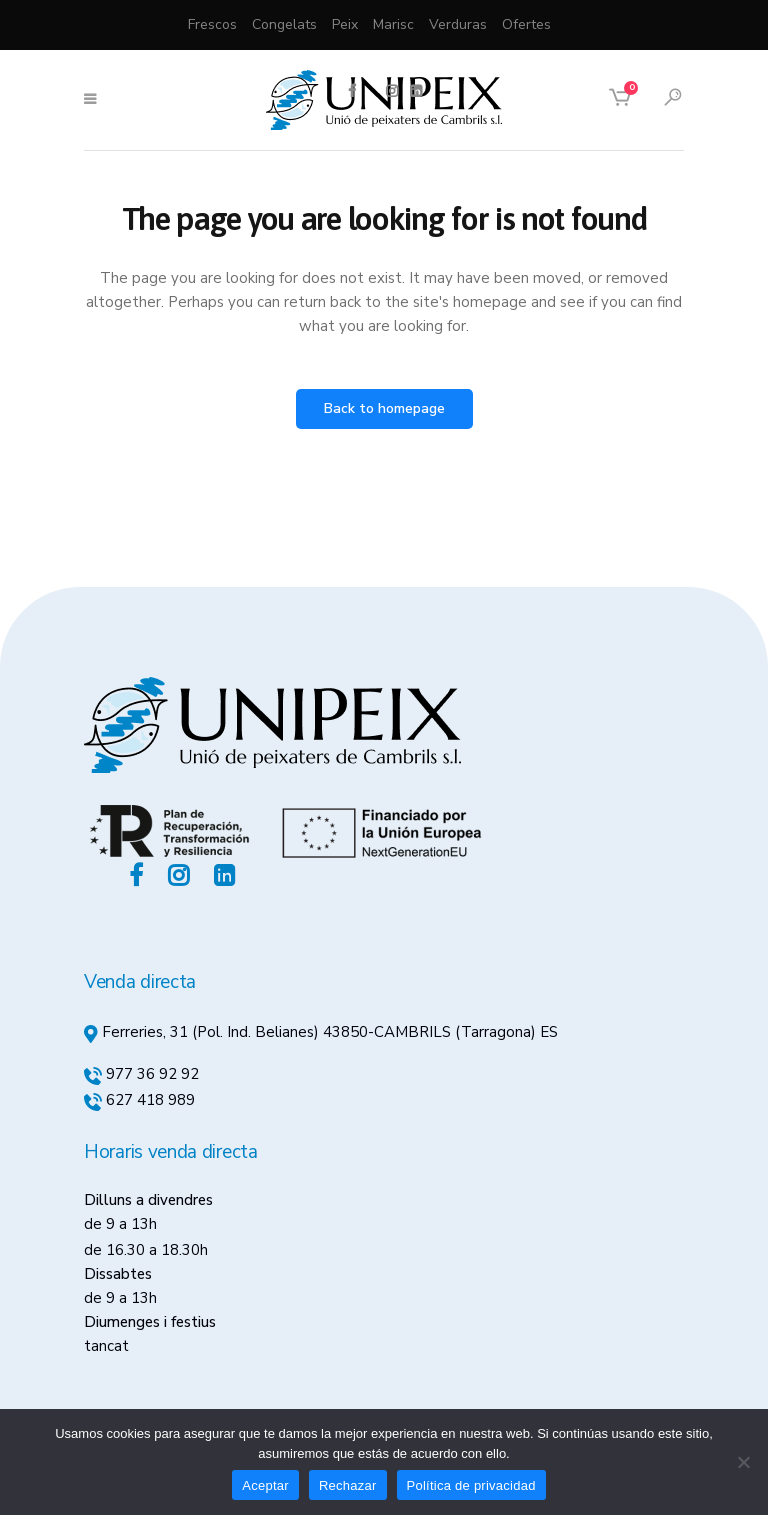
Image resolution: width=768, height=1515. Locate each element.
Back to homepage (384, 408)
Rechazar (348, 1485)
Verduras (458, 24)
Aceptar (265, 1485)
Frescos (212, 24)
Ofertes (526, 24)
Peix (345, 24)
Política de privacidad (471, 1485)
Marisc (393, 24)
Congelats (284, 24)
